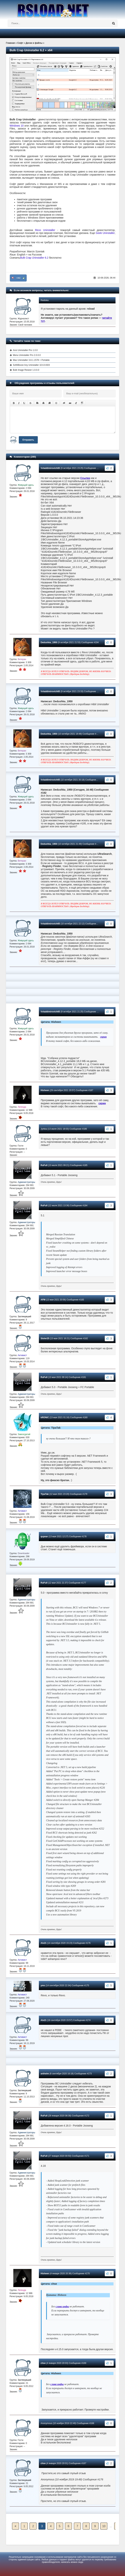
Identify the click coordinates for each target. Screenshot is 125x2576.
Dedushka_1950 (49, 642)
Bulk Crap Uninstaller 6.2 (34, 257)
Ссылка (85, 478)
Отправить (28, 440)
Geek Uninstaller (105, 233)
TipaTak (45, 1494)
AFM (43, 1299)
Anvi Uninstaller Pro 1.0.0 (25, 350)
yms (43, 1985)
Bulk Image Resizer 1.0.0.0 (26, 370)
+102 (18, 278)
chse (43, 2363)
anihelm (45, 2073)
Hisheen (45, 1090)
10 (103, 2526)
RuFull (44, 1165)
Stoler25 (45, 1338)
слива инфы (62, 2306)
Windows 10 (17, 125)
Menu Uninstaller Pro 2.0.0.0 (27, 355)
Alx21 (44, 1943)
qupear (44, 1536)
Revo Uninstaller (45, 230)
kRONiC (45, 1417)
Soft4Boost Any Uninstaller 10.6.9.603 (31, 365)
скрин (103, 1036)
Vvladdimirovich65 (50, 468)
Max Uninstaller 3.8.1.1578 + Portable (31, 360)
